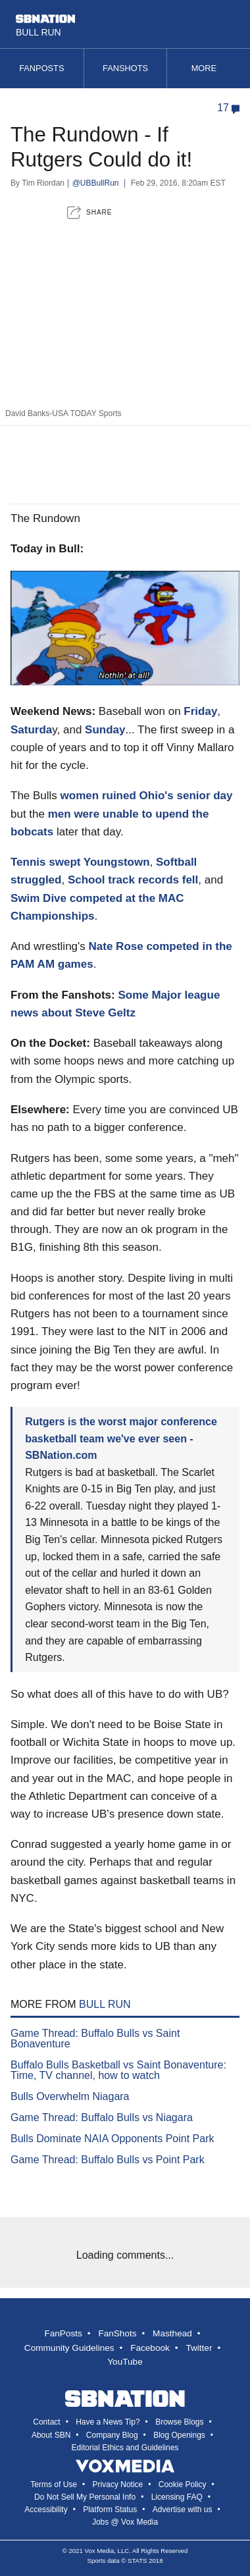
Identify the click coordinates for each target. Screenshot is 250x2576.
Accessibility (45, 2509)
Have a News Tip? (107, 2422)
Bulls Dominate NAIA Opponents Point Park (112, 2138)
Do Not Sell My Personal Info (85, 2497)
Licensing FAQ (177, 2497)
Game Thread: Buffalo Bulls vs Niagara (102, 2117)
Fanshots (125, 68)
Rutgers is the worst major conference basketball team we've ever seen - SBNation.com (121, 1438)
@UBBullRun (95, 183)
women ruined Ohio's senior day (147, 795)
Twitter (199, 2348)
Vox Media (99, 2550)
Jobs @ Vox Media (125, 2522)
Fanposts (41, 68)
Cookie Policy (183, 2484)
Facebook (150, 2348)
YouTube (124, 2362)
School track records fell (133, 880)
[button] (89, 212)
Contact (46, 2422)
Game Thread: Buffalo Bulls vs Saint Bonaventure (95, 2038)
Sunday (105, 729)
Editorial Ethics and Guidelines (125, 2447)
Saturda (31, 729)
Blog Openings (179, 2435)
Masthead (172, 2333)
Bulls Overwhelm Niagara (70, 2096)
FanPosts (63, 2333)
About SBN (51, 2435)
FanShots (117, 2333)
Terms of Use (53, 2484)
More (208, 68)
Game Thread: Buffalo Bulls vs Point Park (108, 2159)
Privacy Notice (118, 2484)
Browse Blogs (179, 2422)
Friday (200, 711)
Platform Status (110, 2509)
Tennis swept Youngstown (80, 862)
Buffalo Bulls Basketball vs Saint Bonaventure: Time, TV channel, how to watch (118, 2070)
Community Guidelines (69, 2348)
